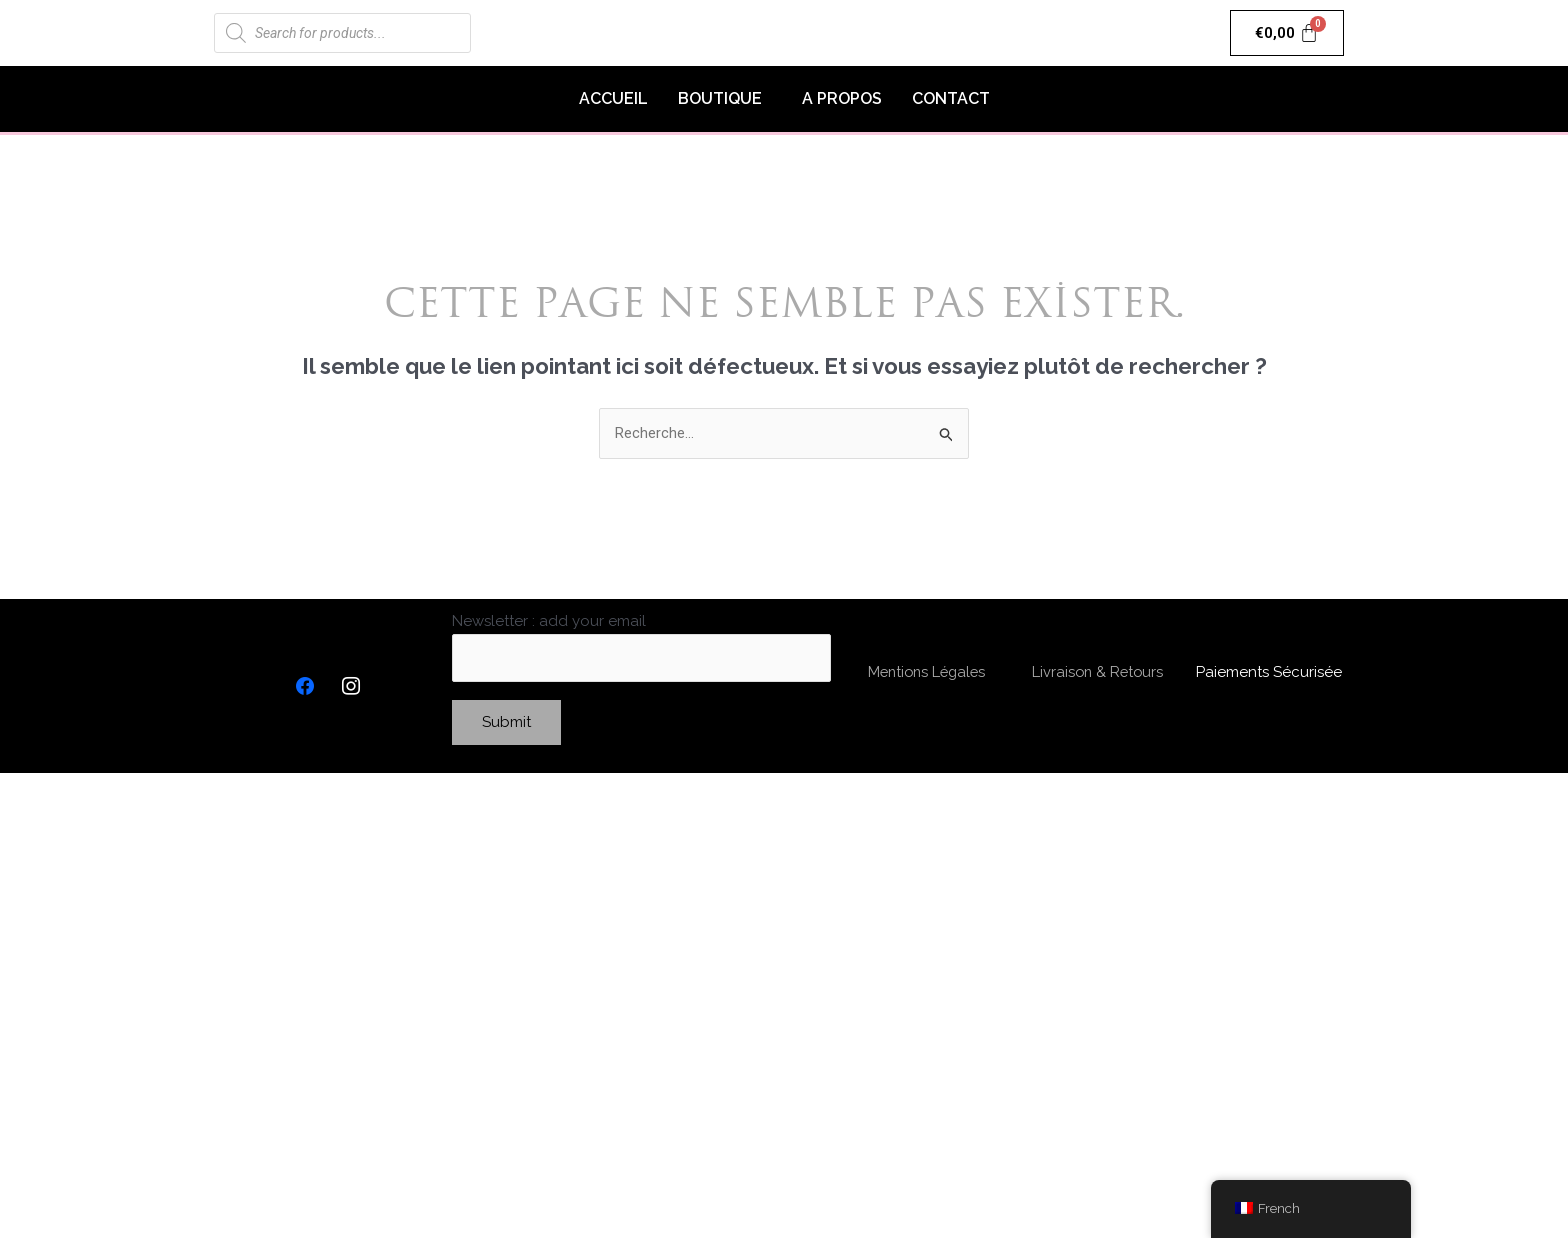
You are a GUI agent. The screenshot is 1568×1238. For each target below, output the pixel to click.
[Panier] (1287, 33)
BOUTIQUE (720, 98)
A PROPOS (842, 98)
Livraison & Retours (1097, 673)
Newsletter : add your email (641, 647)
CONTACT (951, 98)
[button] (725, 99)
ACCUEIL (613, 98)
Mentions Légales (927, 673)
